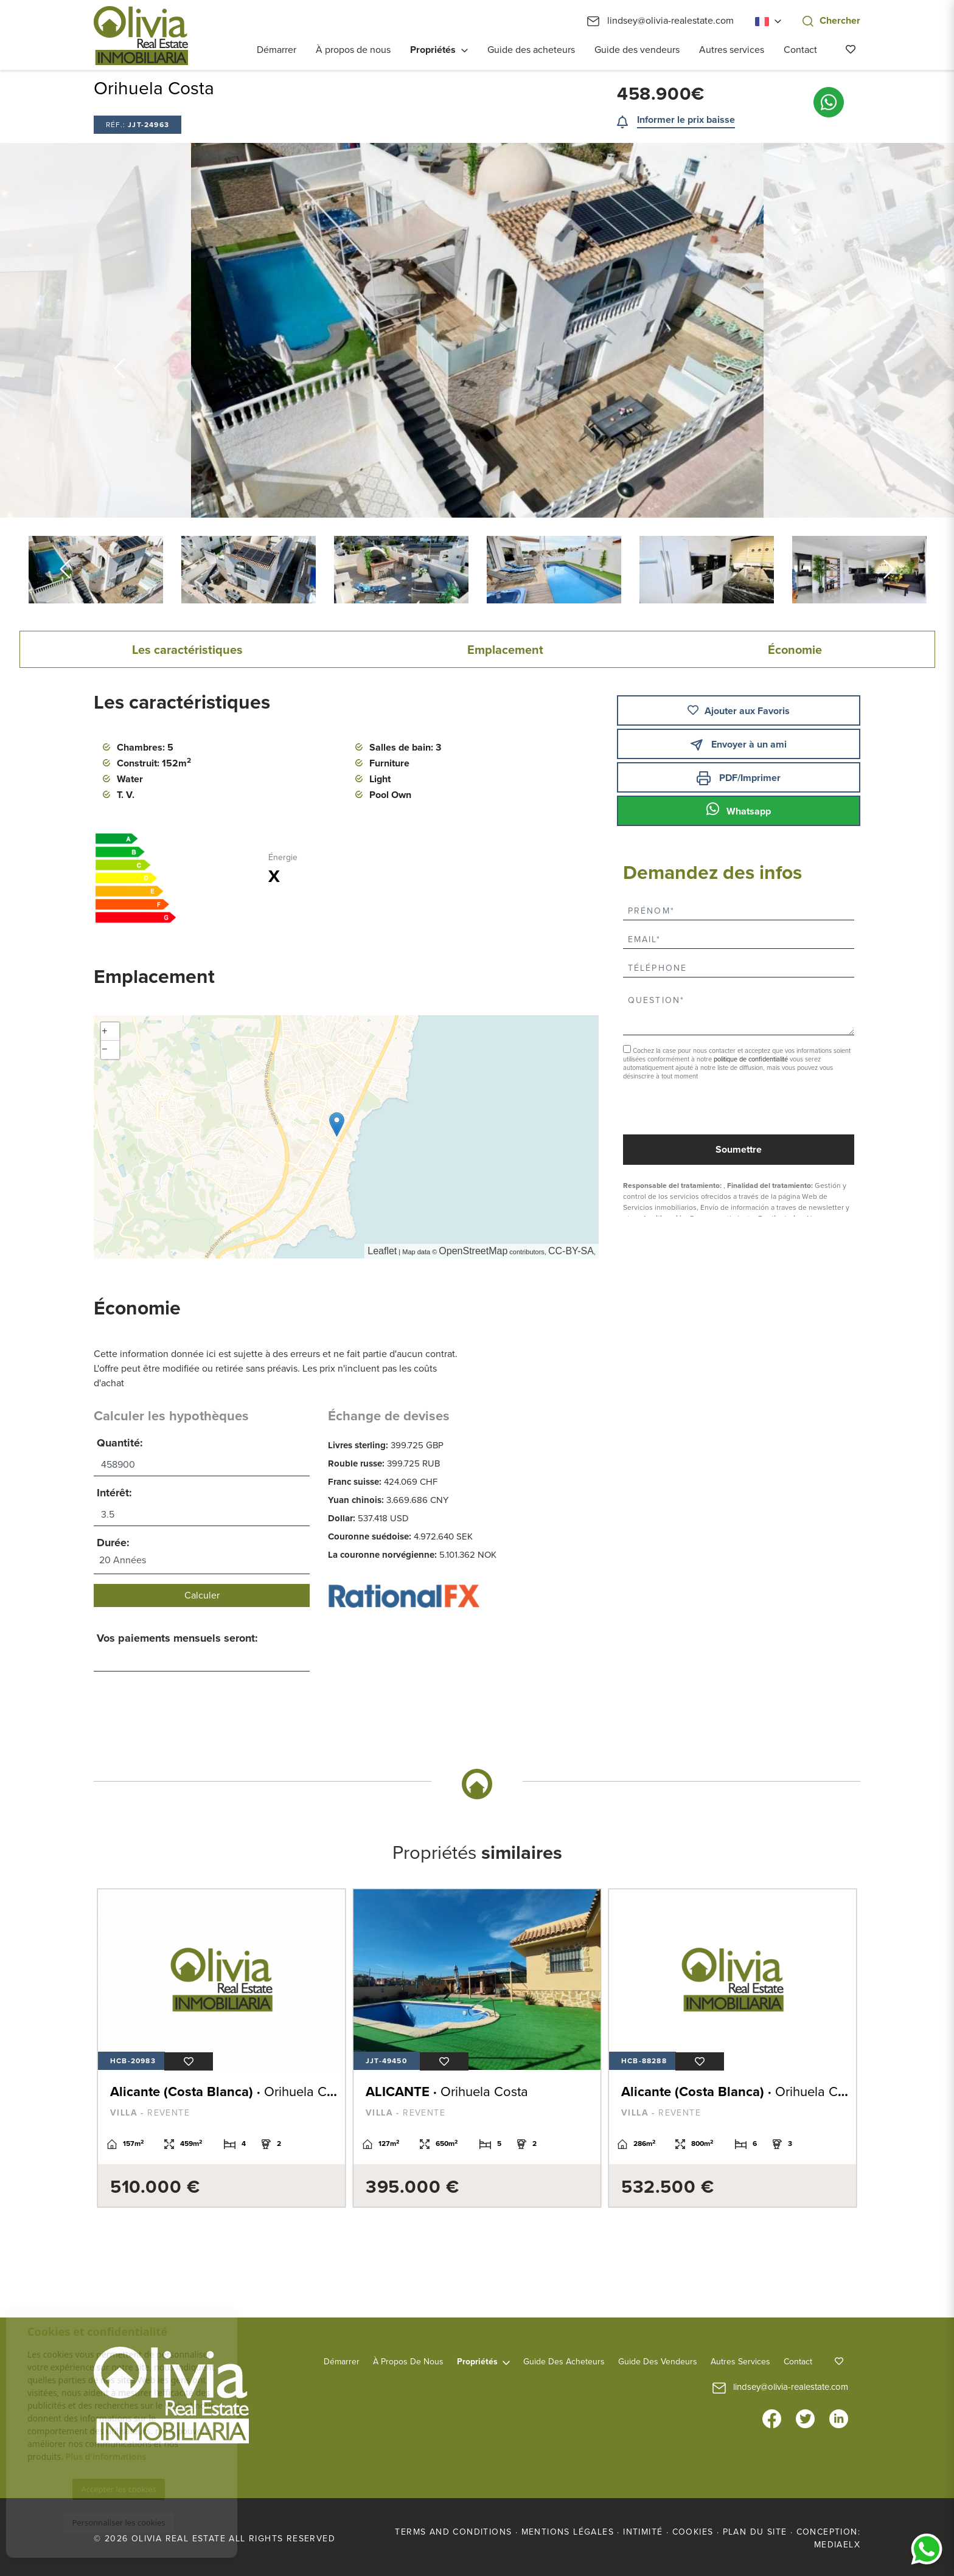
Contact (800, 50)
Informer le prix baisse (686, 120)
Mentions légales (567, 2532)
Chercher (831, 21)
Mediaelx (837, 2545)
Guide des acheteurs (531, 50)
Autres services (731, 50)
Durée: (113, 1542)
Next (835, 330)
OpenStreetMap (473, 1251)
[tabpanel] (221, 2048)
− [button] (105, 1050)
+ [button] (105, 1031)
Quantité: (120, 1442)
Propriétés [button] (433, 50)
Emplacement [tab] (505, 650)
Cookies (693, 2532)
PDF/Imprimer (739, 778)
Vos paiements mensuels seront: (177, 1638)
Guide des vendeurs (637, 50)
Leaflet (382, 1251)
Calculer (202, 1595)
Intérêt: (114, 1492)
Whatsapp (738, 810)
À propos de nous (353, 50)
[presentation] (688, 1108)
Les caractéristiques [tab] (187, 650)
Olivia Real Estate (141, 35)
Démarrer (276, 50)
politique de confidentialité (752, 1059)
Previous (119, 330)
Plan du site (755, 2532)
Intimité (643, 2532)
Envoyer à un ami (738, 744)
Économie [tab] (795, 650)
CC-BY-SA (571, 1251)
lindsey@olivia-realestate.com (660, 21)
